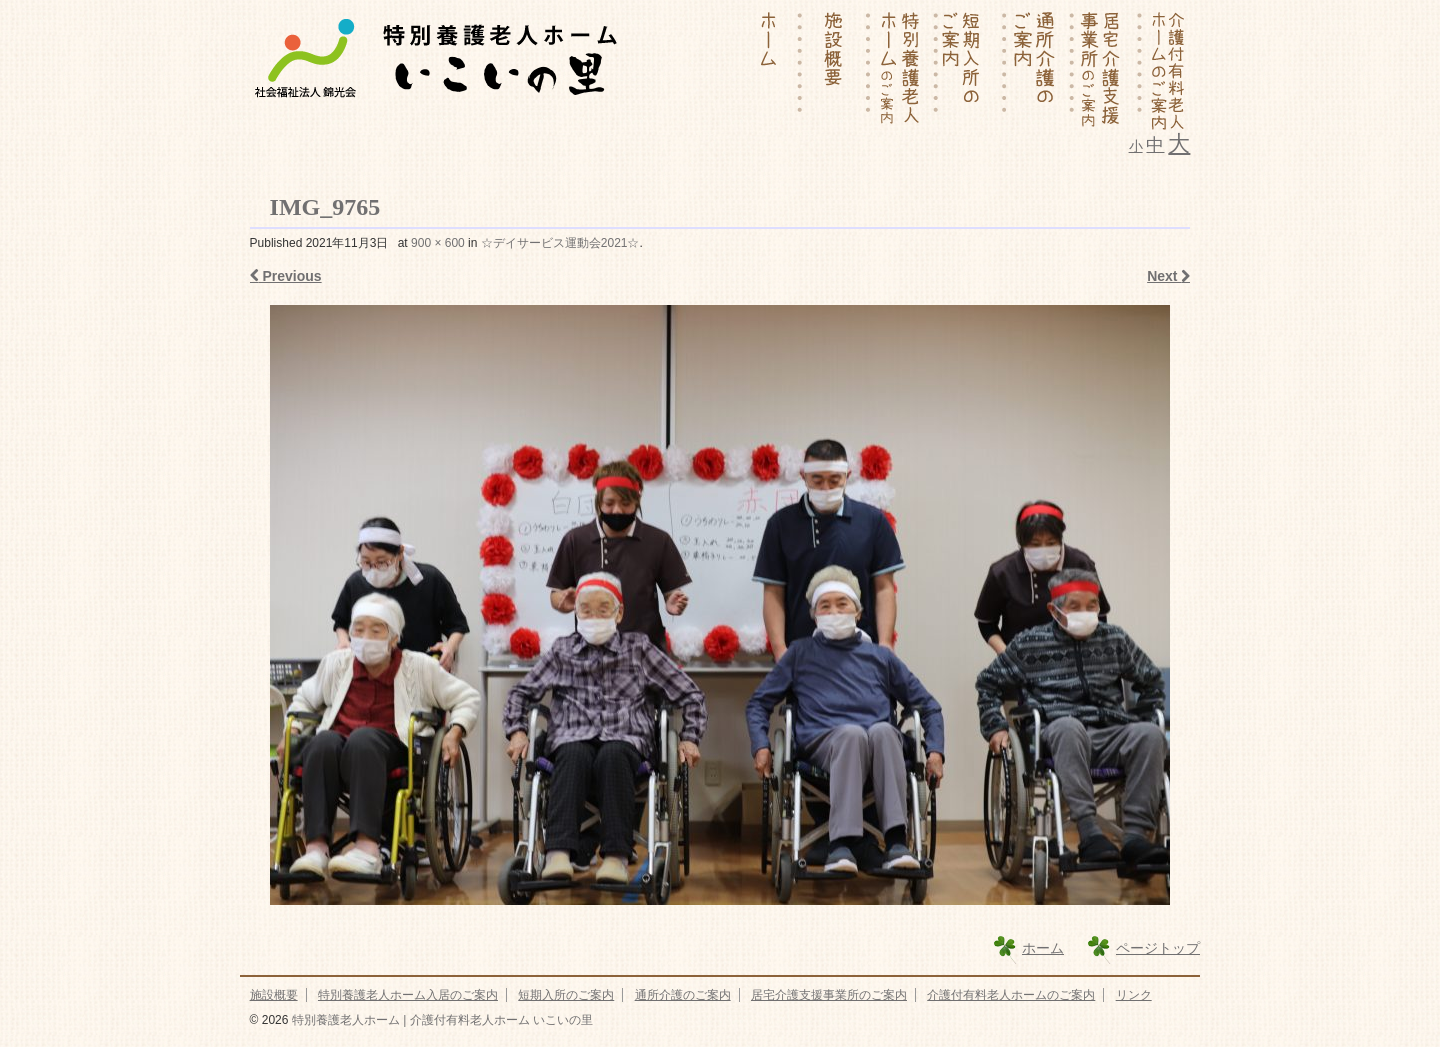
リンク (1134, 995)
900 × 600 (438, 243)
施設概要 (274, 995)
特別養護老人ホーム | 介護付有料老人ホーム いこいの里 (440, 1020)
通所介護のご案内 (683, 995)
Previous (286, 276)
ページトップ (1158, 948)
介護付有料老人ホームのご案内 (1011, 995)
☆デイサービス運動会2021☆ (560, 243)
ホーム (1043, 948)
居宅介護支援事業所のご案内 (829, 995)
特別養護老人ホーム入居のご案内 (408, 995)
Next (1168, 276)
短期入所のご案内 (566, 995)
